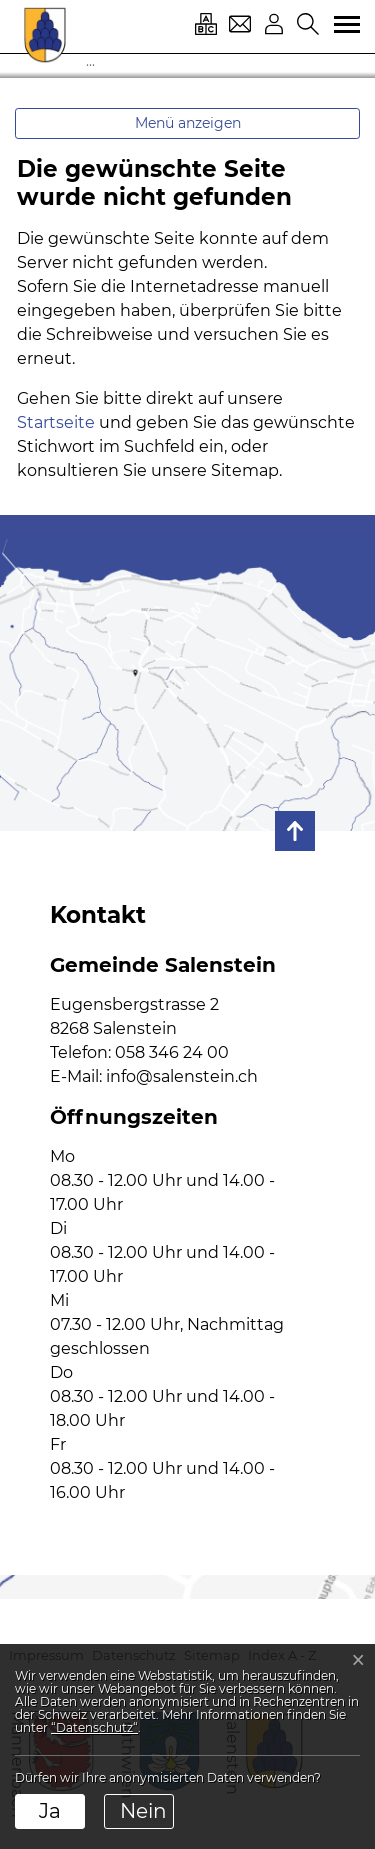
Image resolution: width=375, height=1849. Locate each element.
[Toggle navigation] (340, 24)
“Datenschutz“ (94, 1727)
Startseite (56, 422)
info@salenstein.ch (182, 1076)
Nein (143, 1811)
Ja (50, 1811)
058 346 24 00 (172, 1052)
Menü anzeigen (188, 123)
